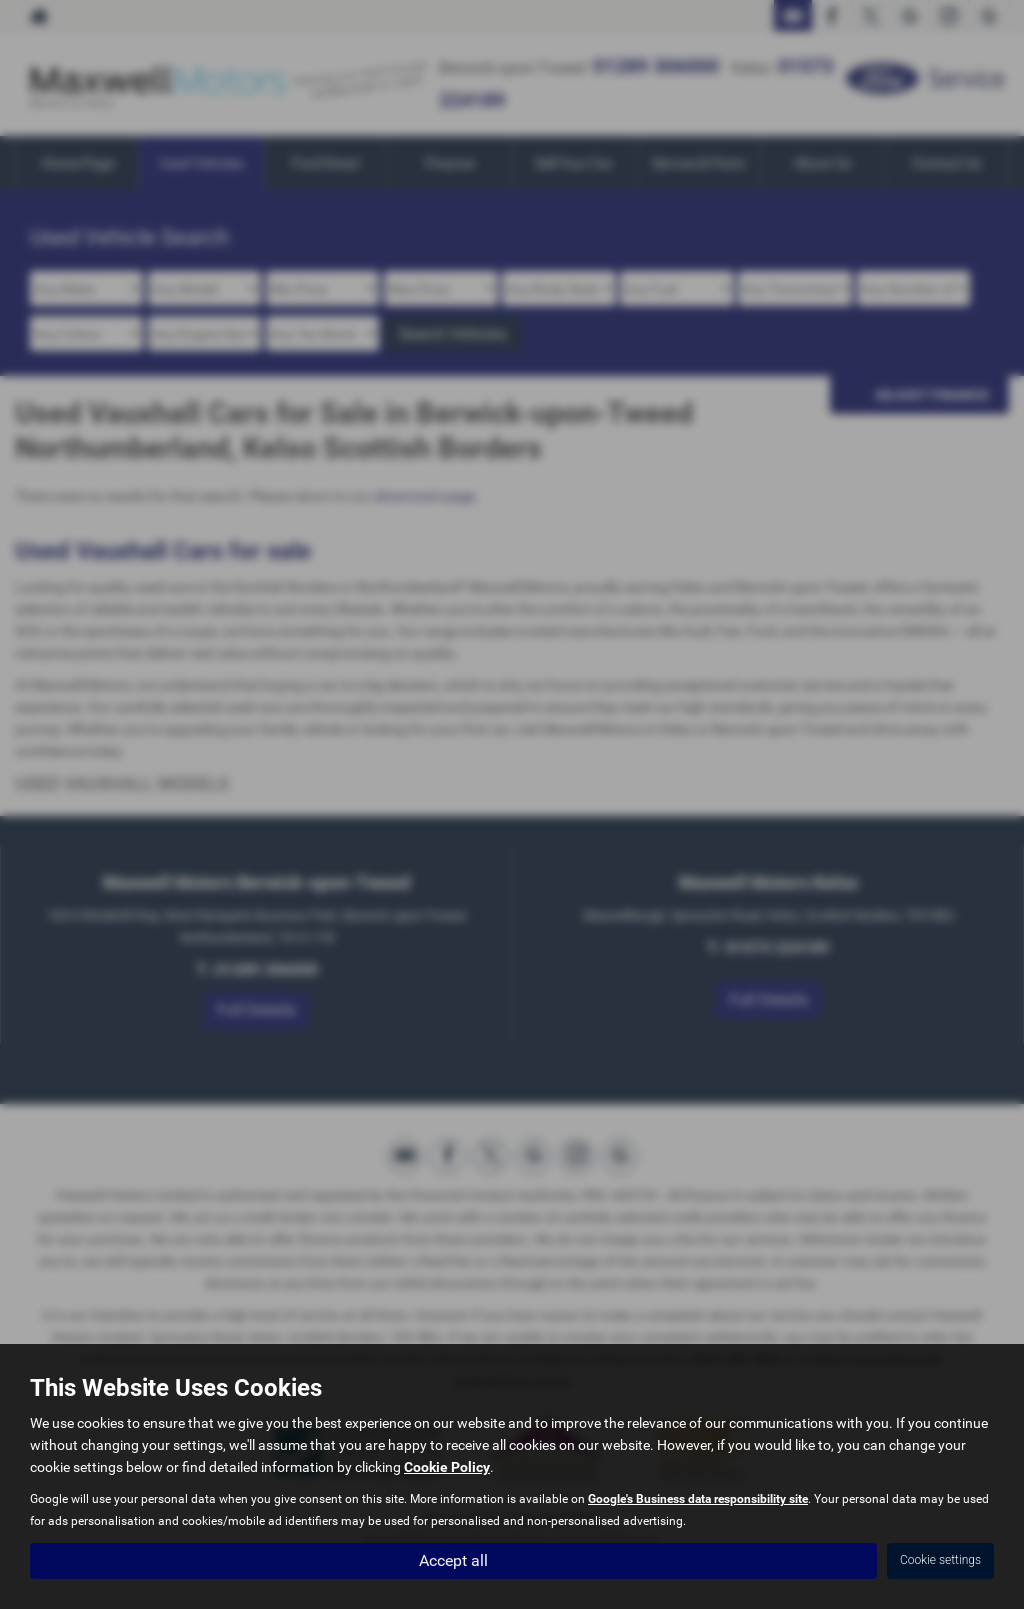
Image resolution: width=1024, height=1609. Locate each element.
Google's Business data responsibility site (698, 1499)
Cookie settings (940, 1560)
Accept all (453, 1559)
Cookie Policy (447, 1467)
